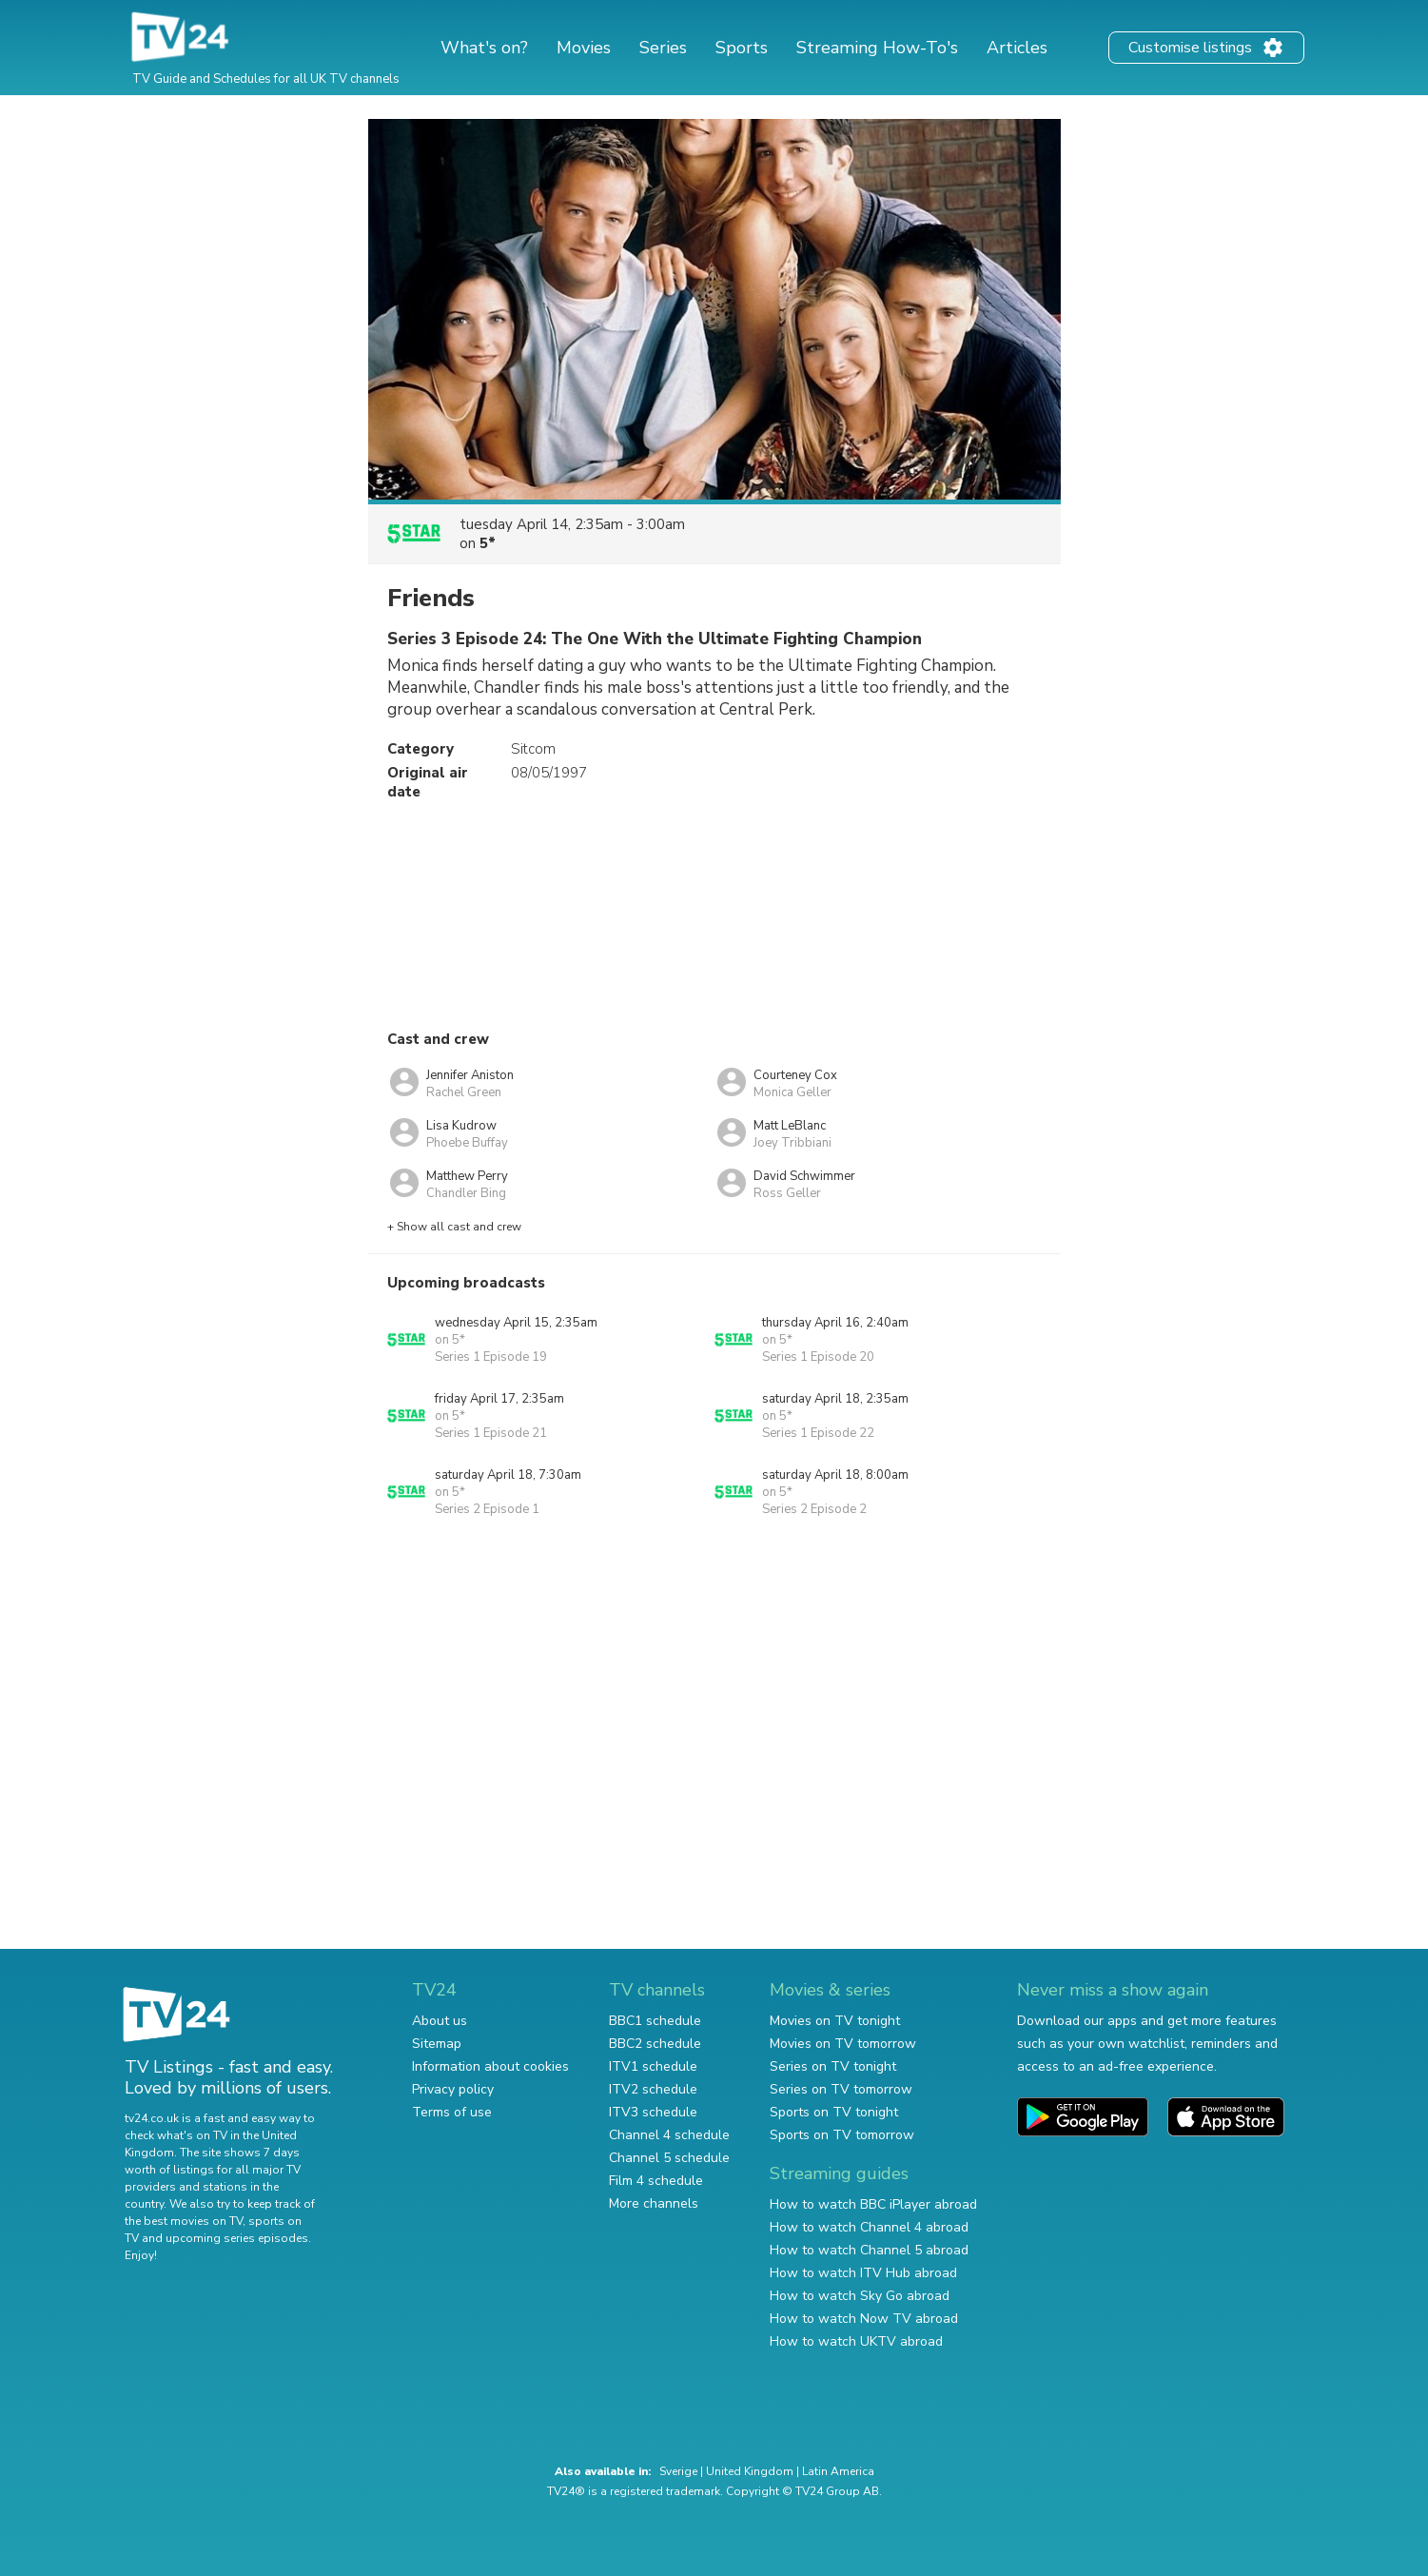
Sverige (678, 2471)
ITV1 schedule (653, 2066)
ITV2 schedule (653, 2089)
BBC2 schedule (655, 2044)
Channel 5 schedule (669, 2158)
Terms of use (452, 2112)
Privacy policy (453, 2089)
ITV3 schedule (653, 2112)
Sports (741, 47)
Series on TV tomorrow (841, 2089)
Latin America (838, 2471)
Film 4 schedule (656, 2181)
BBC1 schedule (655, 2021)
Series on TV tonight (833, 2066)
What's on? (484, 47)
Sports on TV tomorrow (842, 2135)
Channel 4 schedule (669, 2135)
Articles (1017, 47)
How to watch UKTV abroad (856, 2341)
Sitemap (436, 2044)
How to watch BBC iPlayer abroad (873, 2204)
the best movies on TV (184, 2221)
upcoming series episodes (237, 2238)
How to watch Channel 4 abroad (869, 2227)
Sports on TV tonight (834, 2112)
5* (487, 543)
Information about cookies (490, 2066)
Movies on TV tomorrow (843, 2044)
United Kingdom (749, 2471)
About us (439, 2021)
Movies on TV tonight (835, 2021)
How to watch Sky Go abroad (859, 2296)
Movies (584, 47)
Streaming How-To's (877, 47)
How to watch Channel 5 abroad (869, 2250)
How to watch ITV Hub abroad (863, 2273)
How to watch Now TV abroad (864, 2319)
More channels (653, 2203)
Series (663, 47)
